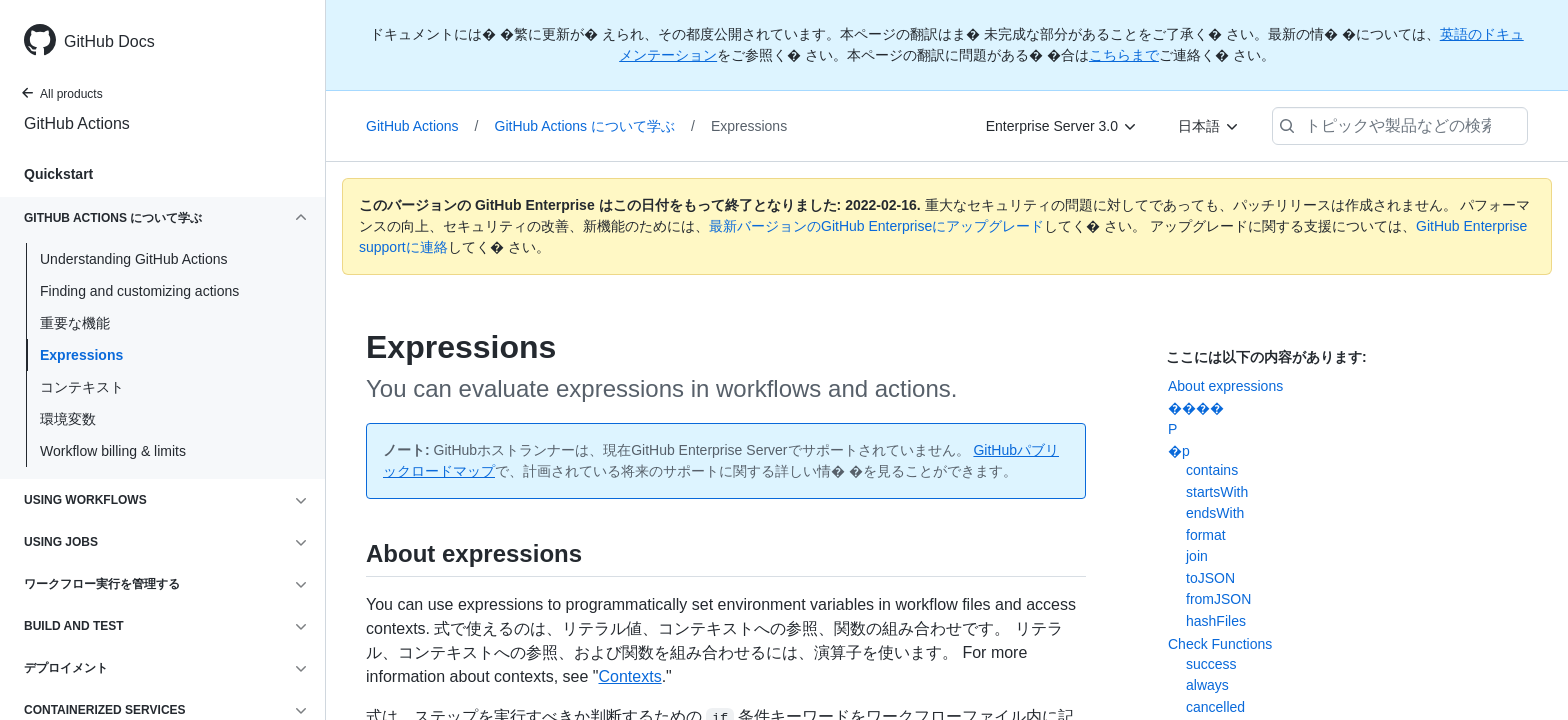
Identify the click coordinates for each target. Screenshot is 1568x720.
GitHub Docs (109, 41)
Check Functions (1220, 644)
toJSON (1210, 578)
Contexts (629, 676)
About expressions (1225, 386)
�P (1172, 429)
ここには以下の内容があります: (1266, 357)
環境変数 (68, 419)
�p (1179, 451)
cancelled (1215, 707)
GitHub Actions (77, 123)
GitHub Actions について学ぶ (595, 126)
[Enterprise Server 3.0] (1062, 126)
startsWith (1217, 492)
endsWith (1215, 513)
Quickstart (58, 174)
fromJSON (1218, 599)
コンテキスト (82, 387)
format (1206, 535)
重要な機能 (75, 323)
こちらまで (1124, 55)
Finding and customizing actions (139, 291)
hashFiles (1216, 621)
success (1211, 664)
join (1197, 556)
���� (1196, 408)
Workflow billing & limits (113, 451)
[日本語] (1209, 126)
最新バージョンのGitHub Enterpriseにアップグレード (876, 226)
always (1207, 685)
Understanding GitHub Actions (134, 259)
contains (1212, 470)
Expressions (81, 355)
